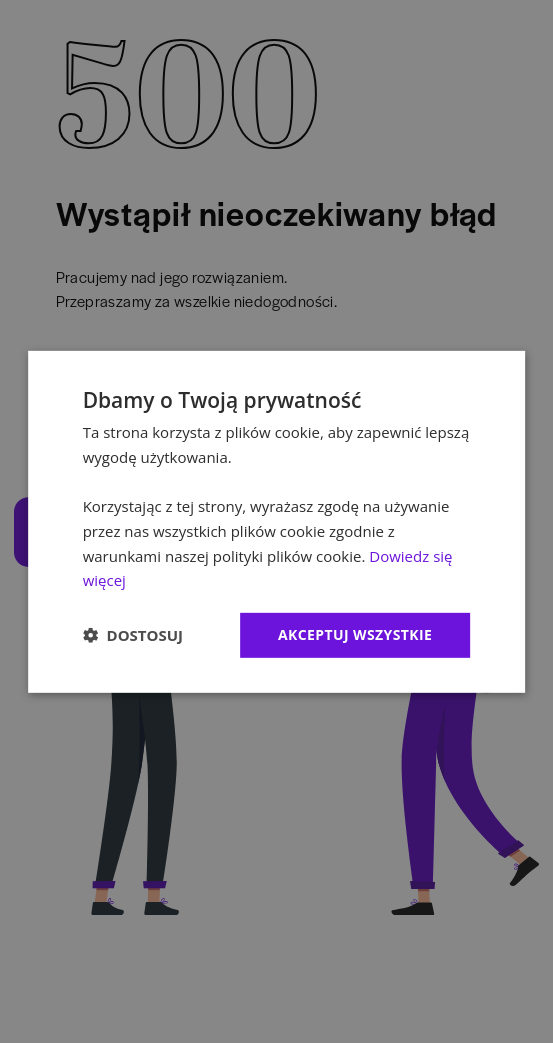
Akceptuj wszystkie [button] (355, 634)
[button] (133, 635)
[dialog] (277, 521)
